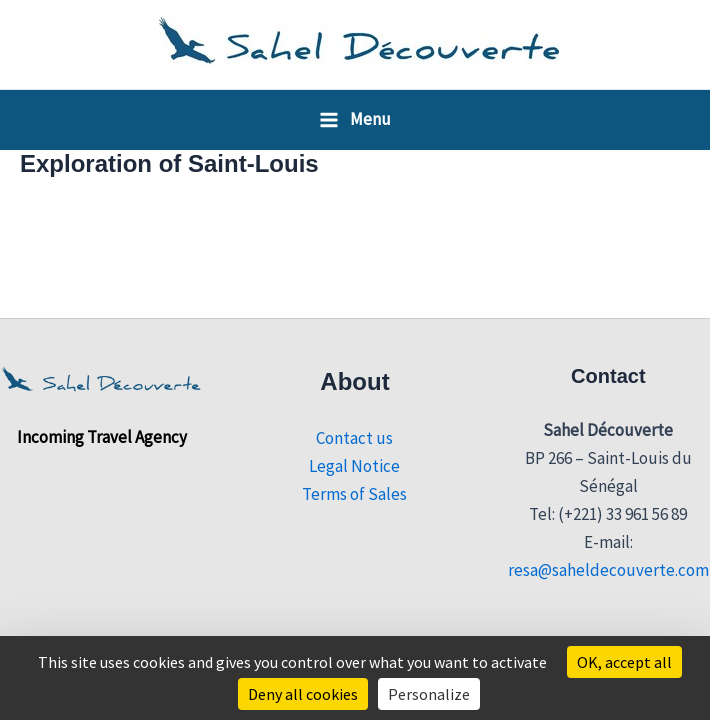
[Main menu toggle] (355, 119)
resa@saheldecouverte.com (608, 570)
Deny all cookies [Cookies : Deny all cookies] (303, 694)
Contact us (354, 438)
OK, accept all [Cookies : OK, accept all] (624, 662)
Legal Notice (354, 466)
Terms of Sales (354, 494)
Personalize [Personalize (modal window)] (429, 694)
